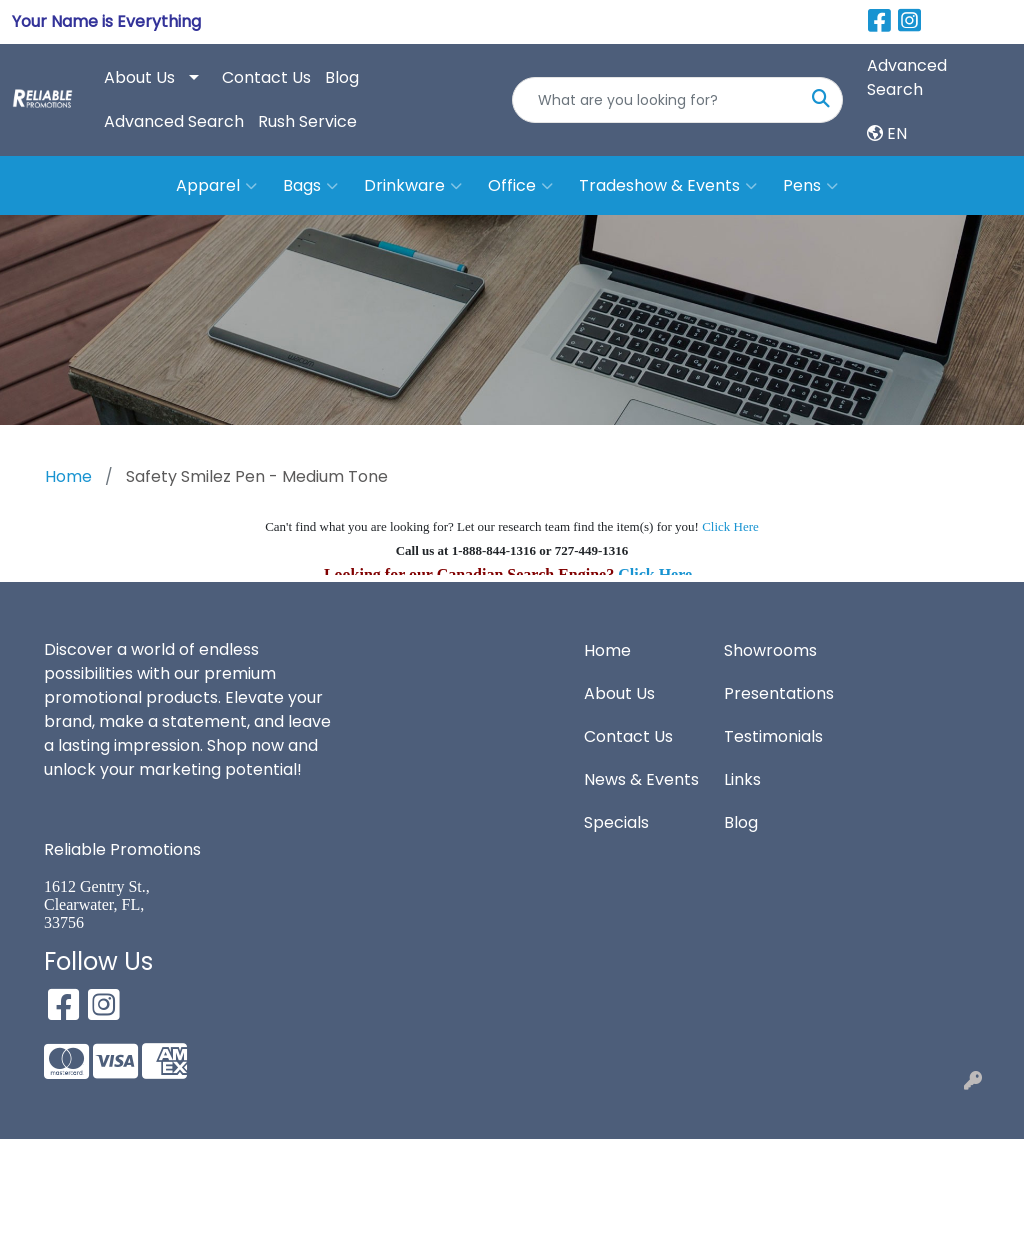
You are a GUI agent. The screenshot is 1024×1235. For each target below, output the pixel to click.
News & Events (641, 779)
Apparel (216, 186)
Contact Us (266, 77)
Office (520, 186)
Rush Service (307, 121)
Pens (810, 186)
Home (607, 650)
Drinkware (413, 186)
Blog (342, 77)
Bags (310, 186)
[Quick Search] (656, 100)
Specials (616, 822)
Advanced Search (174, 121)
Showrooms (770, 650)
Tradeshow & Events (668, 186)
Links (742, 779)
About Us (139, 77)
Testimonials (773, 736)
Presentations (779, 693)
